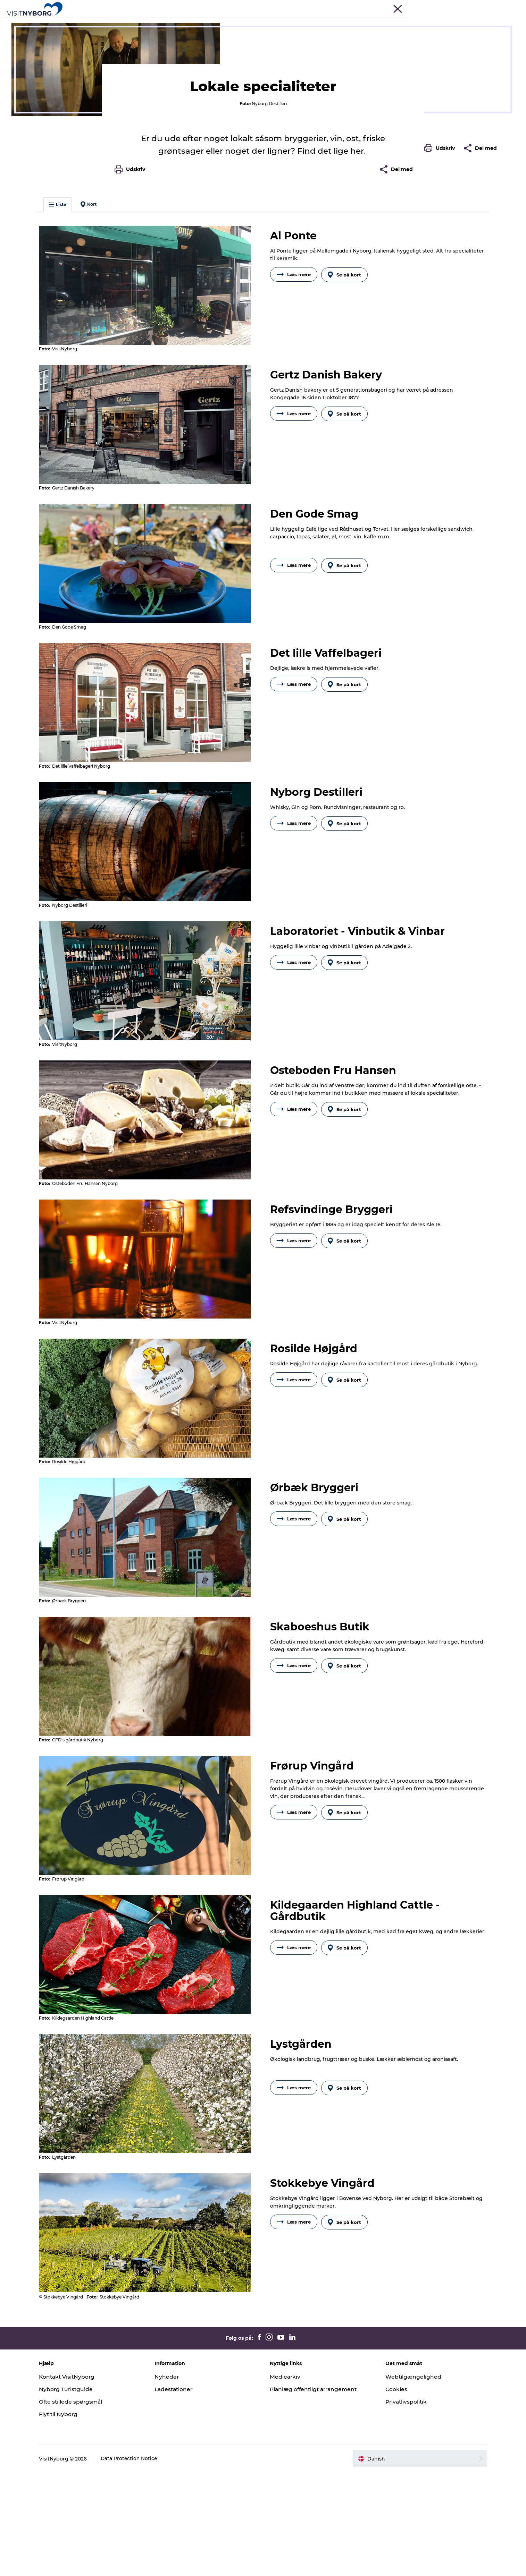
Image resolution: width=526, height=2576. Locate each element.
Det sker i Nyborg (242, 22)
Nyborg (27, 44)
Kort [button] (98, 337)
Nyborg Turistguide (75, 2493)
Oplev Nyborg (158, 22)
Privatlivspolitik (402, 2505)
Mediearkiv (285, 2480)
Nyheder (171, 2480)
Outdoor (197, 22)
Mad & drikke (99, 44)
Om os (501, 6)
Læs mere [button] (294, 407)
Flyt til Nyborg (67, 2518)
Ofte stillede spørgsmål (80, 2505)
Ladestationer (179, 2493)
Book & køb (371, 22)
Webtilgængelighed (409, 2480)
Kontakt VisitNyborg (77, 2480)
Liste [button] (66, 337)
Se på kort (345, 407)
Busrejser (451, 6)
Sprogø (284, 22)
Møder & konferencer (413, 6)
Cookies (392, 2493)
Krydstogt (478, 6)
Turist (379, 6)
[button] (441, 313)
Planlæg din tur (325, 22)
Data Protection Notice (138, 2562)
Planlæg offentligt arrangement (315, 2493)
